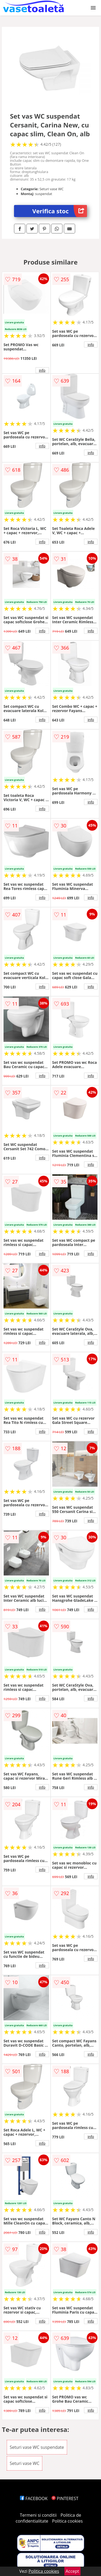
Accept (72, 2571)
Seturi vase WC (25, 2463)
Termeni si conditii (38, 2515)
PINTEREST (64, 2498)
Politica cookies (67, 2521)
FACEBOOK (34, 2498)
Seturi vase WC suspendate (37, 2447)
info (42, 370)
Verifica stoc (59, 211)
